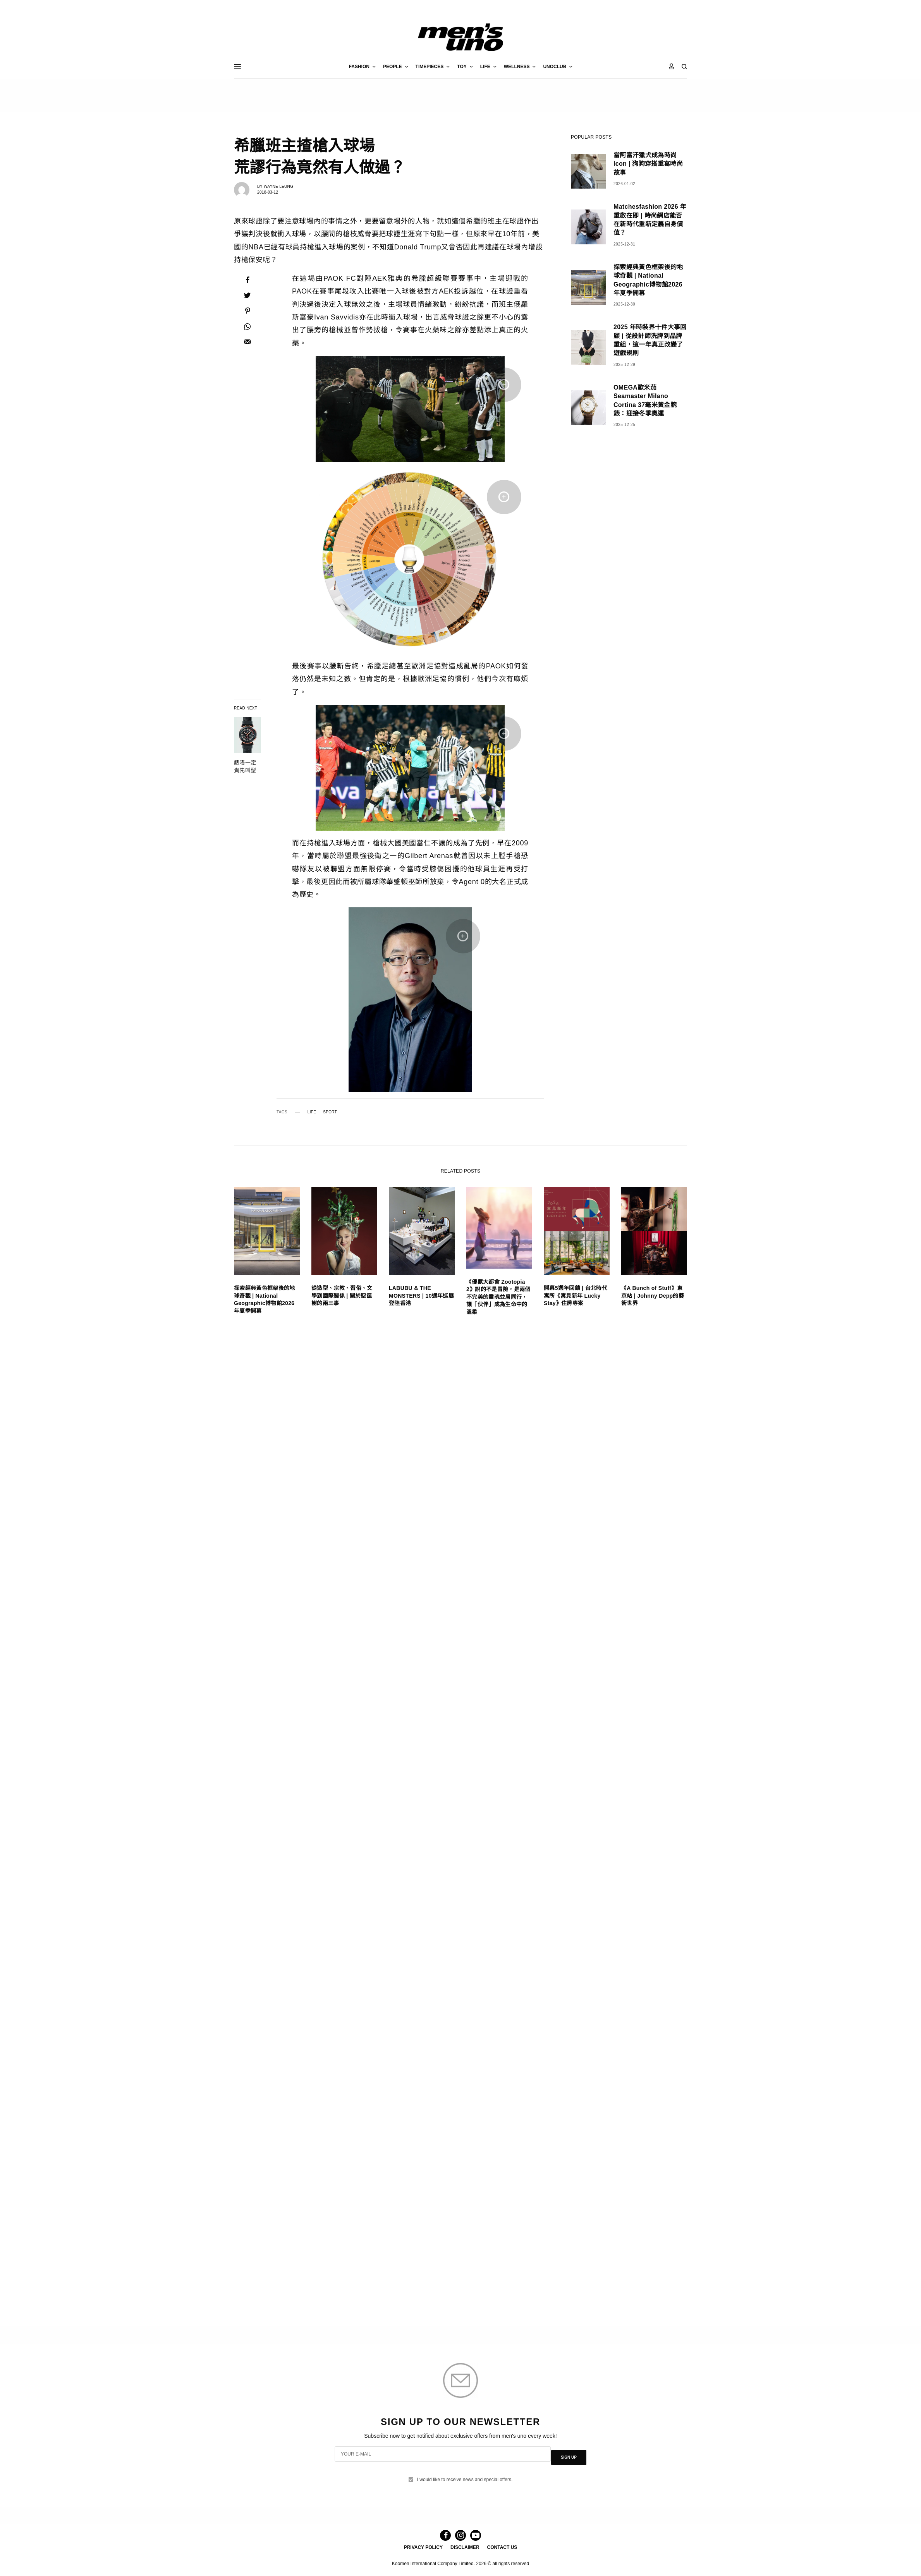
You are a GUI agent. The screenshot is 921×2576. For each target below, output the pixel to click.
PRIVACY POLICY (423, 2547)
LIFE (312, 1112)
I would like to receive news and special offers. (465, 2474)
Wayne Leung (278, 186)
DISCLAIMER (464, 2547)
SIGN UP (569, 2456)
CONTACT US (502, 2547)
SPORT (330, 1112)
